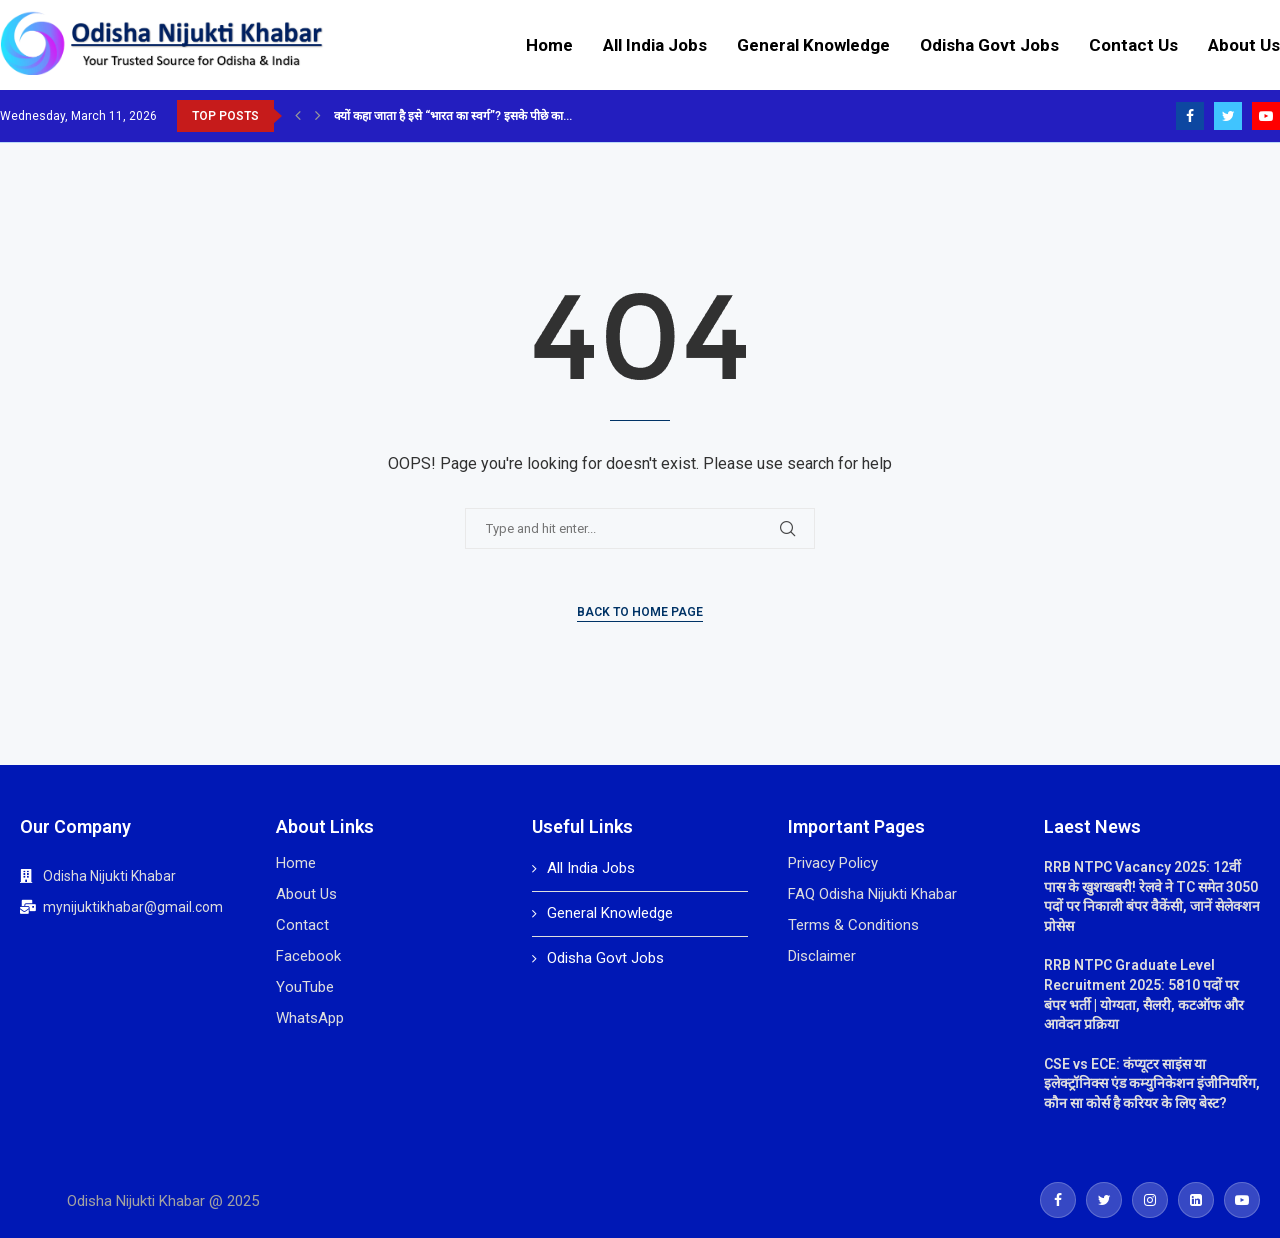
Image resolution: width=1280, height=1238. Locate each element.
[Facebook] (1190, 116)
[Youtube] (1266, 116)
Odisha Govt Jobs (989, 45)
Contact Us (1133, 45)
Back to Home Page (640, 612)
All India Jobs (655, 45)
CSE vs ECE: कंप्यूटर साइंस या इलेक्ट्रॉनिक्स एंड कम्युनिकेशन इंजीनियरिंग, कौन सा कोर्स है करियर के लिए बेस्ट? (1152, 1083)
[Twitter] (1228, 116)
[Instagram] (1150, 1200)
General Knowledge (813, 45)
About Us (1244, 45)
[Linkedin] (1196, 1200)
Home (549, 45)
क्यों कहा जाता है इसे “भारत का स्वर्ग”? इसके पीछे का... (453, 116)
